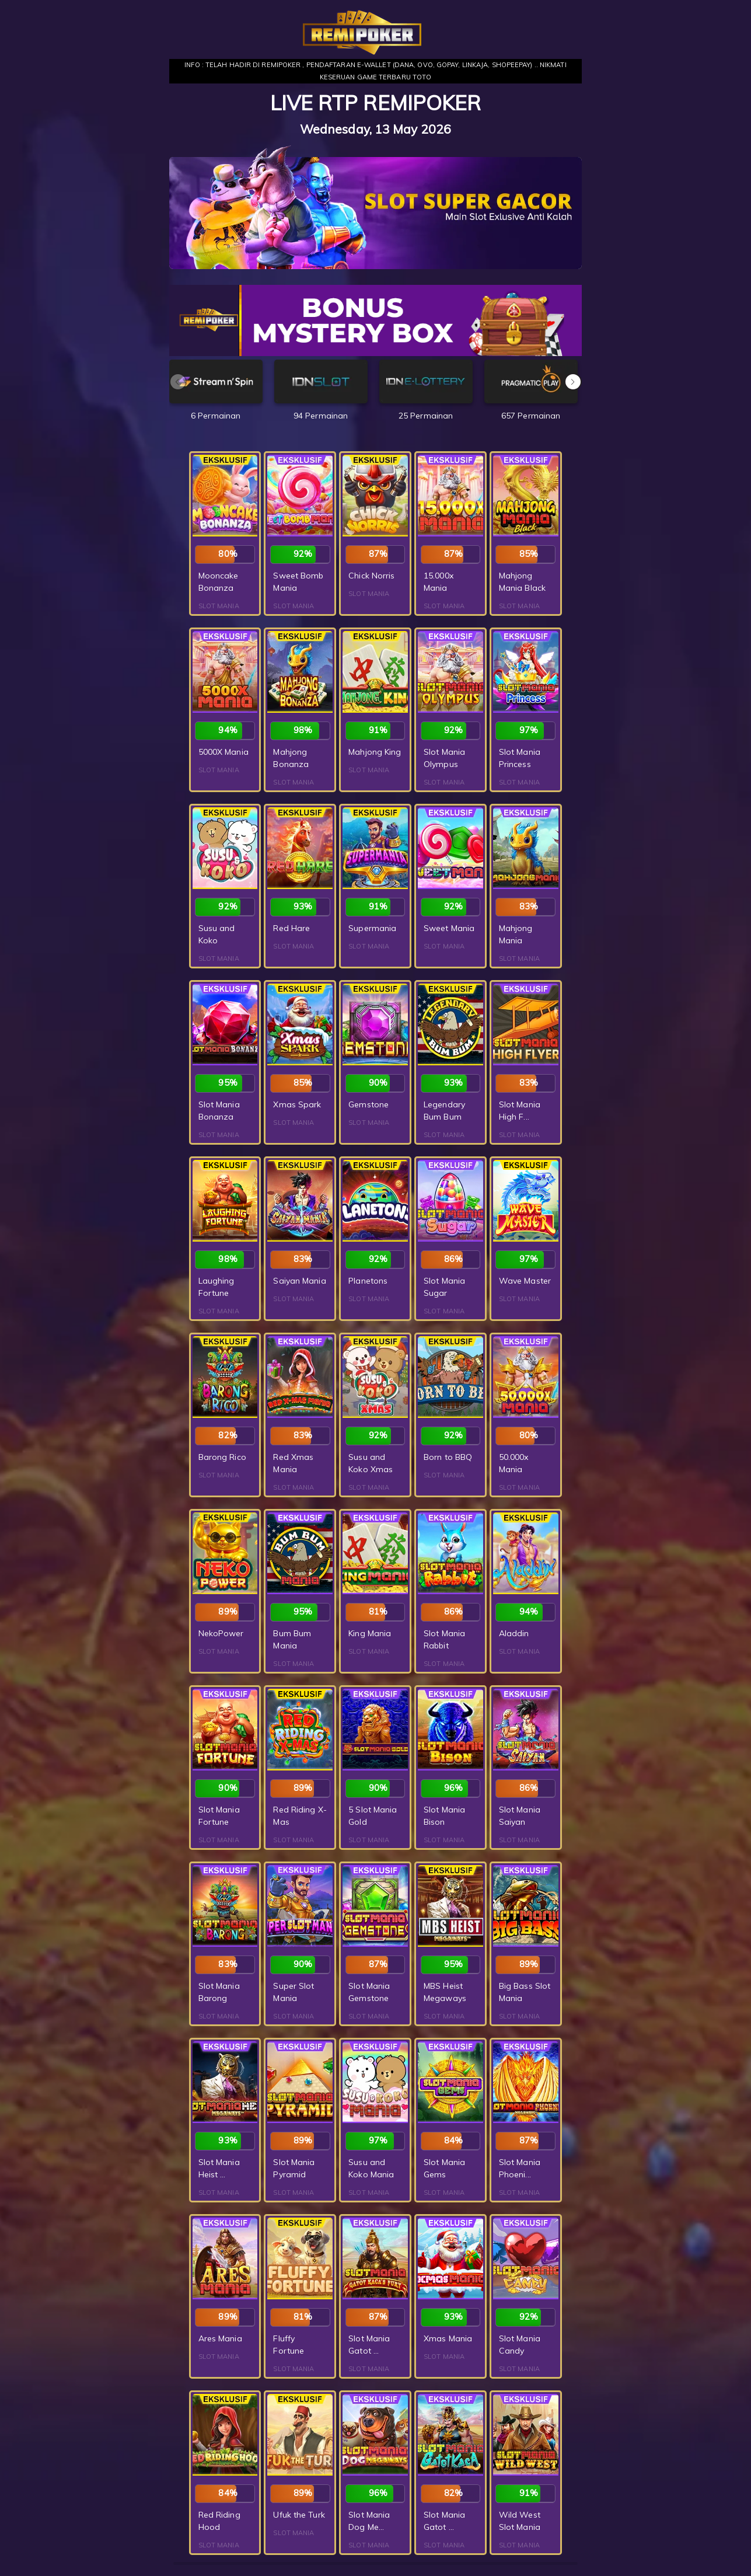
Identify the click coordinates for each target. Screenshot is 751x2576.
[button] (573, 382)
